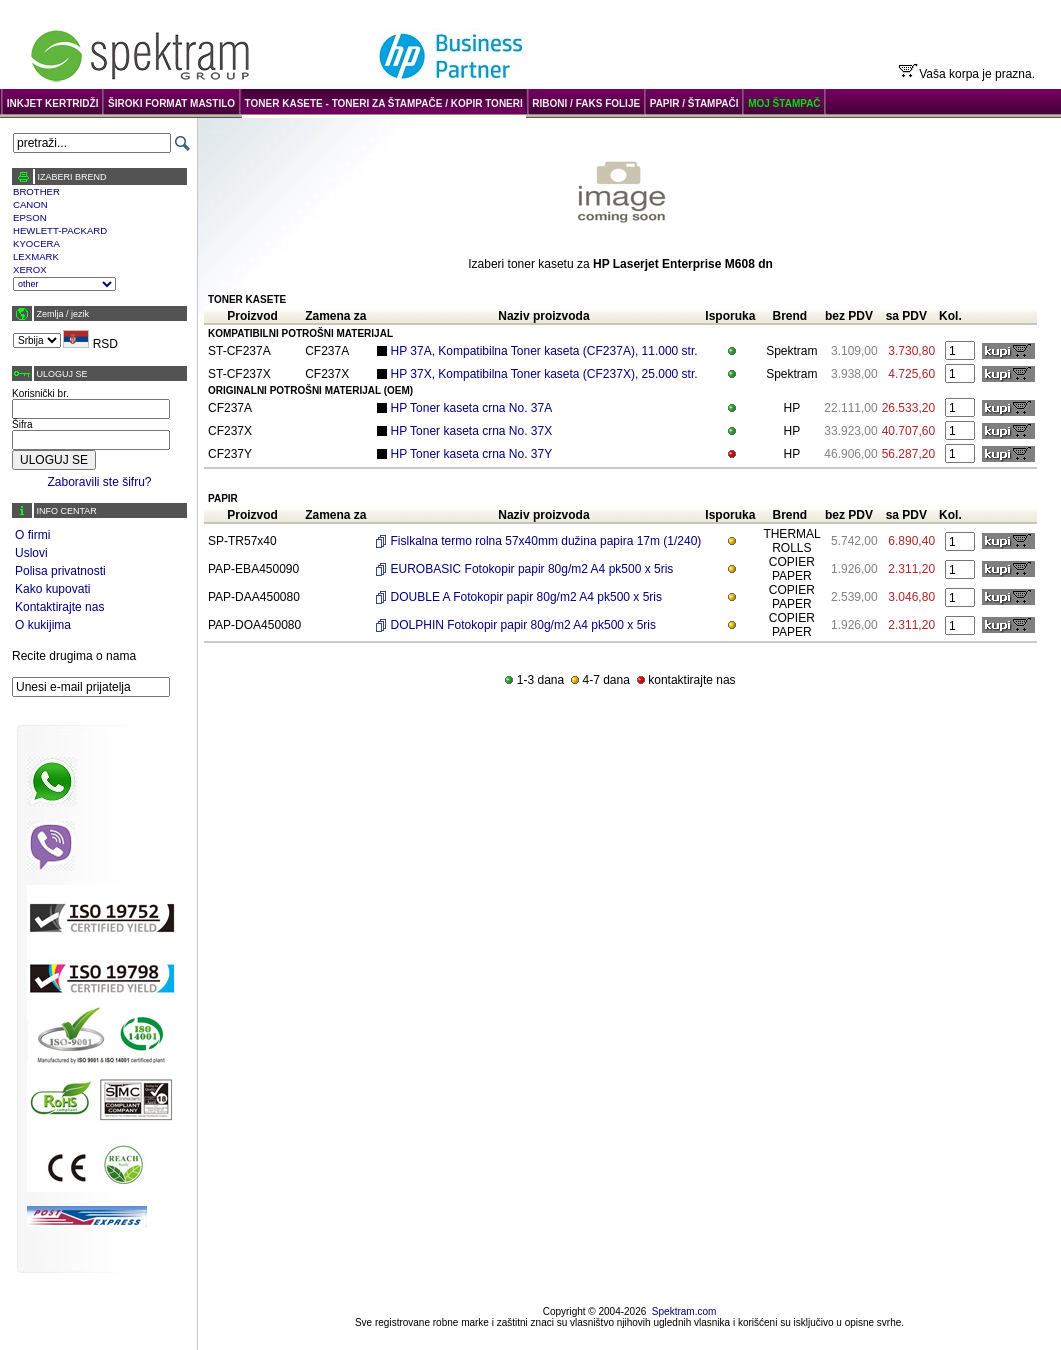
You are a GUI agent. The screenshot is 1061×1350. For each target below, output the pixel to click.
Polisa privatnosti (60, 571)
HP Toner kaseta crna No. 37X (472, 431)
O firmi (32, 535)
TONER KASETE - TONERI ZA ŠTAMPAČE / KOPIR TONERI (384, 103)
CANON (30, 204)
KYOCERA (36, 243)
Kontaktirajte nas (59, 607)
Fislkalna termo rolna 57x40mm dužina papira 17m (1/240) (546, 541)
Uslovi (31, 553)
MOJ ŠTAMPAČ (784, 103)
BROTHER (36, 191)
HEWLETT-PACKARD (60, 230)
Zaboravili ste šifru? (99, 482)
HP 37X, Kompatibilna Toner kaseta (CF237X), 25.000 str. (544, 374)
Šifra (22, 424)
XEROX (30, 269)
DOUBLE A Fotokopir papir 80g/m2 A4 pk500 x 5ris (526, 597)
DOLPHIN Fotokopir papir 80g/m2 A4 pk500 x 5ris (523, 625)
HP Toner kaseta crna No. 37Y (472, 454)
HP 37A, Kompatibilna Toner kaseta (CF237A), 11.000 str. (544, 351)
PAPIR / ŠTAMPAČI (694, 103)
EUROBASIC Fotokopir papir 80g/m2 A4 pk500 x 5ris (532, 569)
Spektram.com (684, 1311)
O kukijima (43, 625)
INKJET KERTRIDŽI (53, 103)
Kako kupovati (52, 589)
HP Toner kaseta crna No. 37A (472, 408)
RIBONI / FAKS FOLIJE (586, 103)
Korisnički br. (40, 393)
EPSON (30, 217)
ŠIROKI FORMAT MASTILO (171, 103)
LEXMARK (36, 256)
